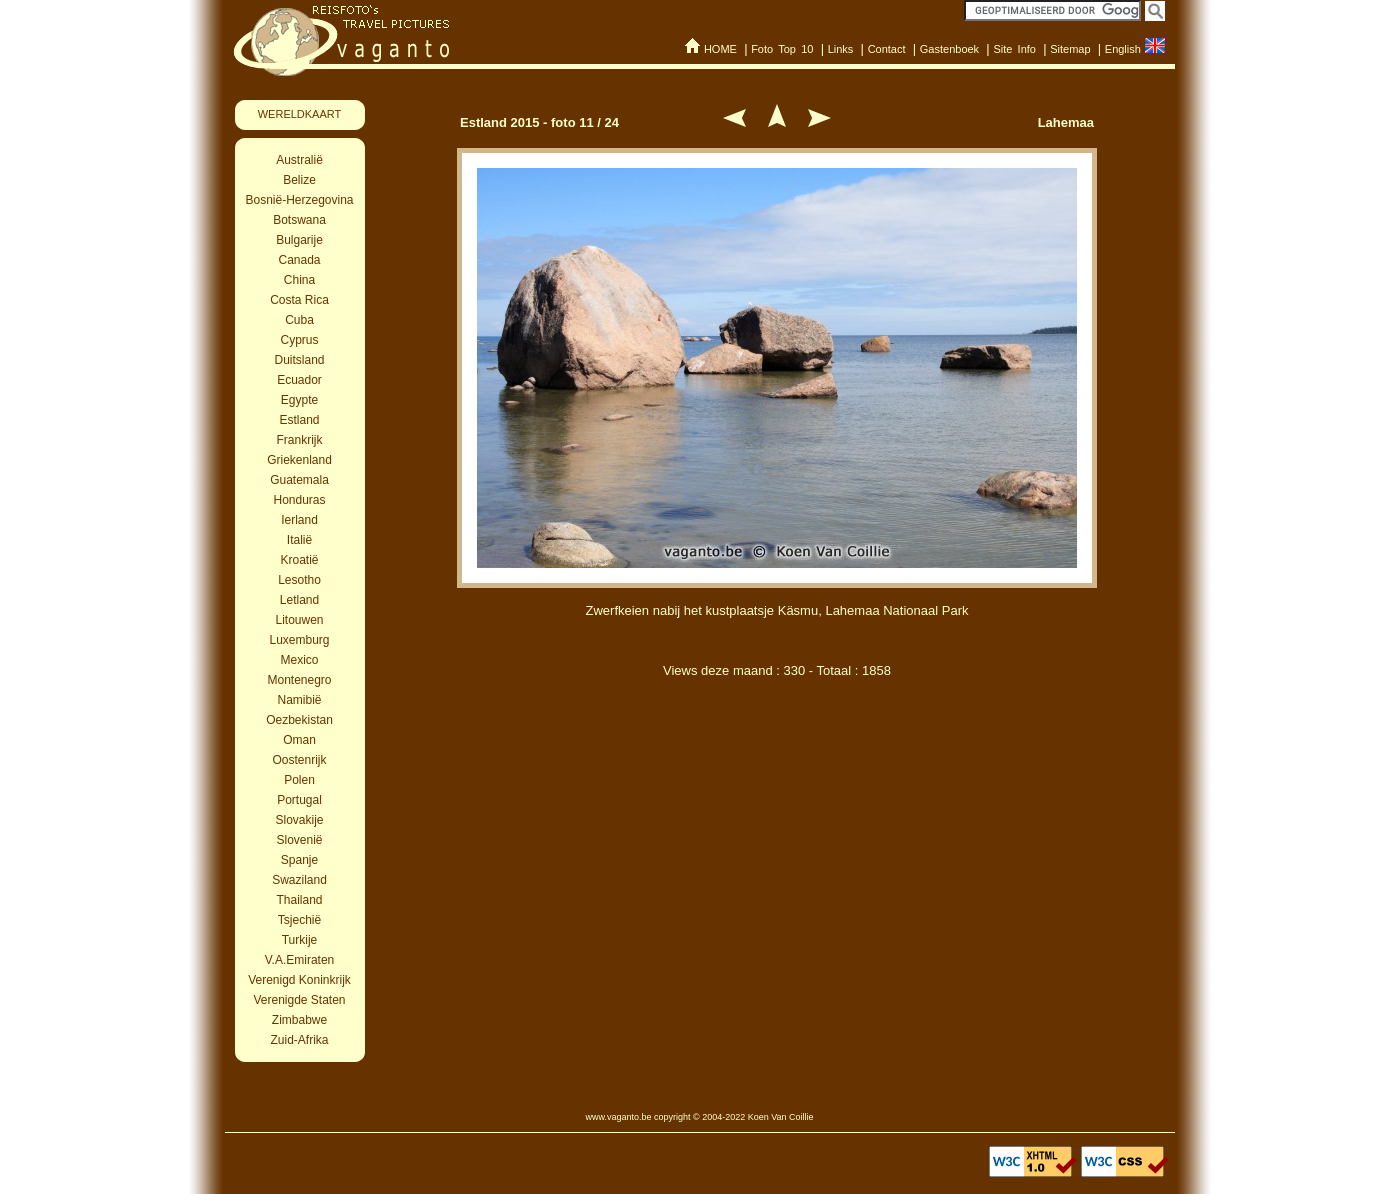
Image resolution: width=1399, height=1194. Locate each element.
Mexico (299, 660)
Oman (299, 740)
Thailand (299, 900)
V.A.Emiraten (300, 960)
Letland (299, 600)
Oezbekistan (299, 720)
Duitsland (299, 360)
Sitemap (1070, 49)
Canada (299, 260)
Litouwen (299, 620)
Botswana (299, 220)
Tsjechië (299, 920)
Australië (299, 160)
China (299, 280)
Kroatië (299, 560)
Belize (299, 180)
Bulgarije (299, 240)
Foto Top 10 (782, 49)
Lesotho (299, 580)
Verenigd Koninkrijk (299, 980)
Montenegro (299, 680)
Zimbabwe (299, 1020)
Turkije (300, 940)
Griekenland (299, 460)
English (1123, 49)
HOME (720, 49)
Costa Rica (299, 300)
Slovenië (299, 840)
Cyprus (299, 340)
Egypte (299, 400)
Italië (299, 540)
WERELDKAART (300, 114)
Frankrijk (299, 440)
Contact (887, 49)
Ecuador (299, 380)
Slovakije (299, 820)
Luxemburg (299, 640)
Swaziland (299, 880)
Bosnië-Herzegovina (299, 200)
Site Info (1014, 49)
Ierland (299, 520)
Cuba (299, 320)
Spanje (299, 860)
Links (841, 49)
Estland (299, 420)
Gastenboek (949, 49)
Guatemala (299, 480)
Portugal (299, 800)
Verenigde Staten (299, 1000)
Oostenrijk (299, 760)
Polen (299, 780)
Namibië (299, 700)
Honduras (299, 500)
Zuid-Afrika (299, 1040)
